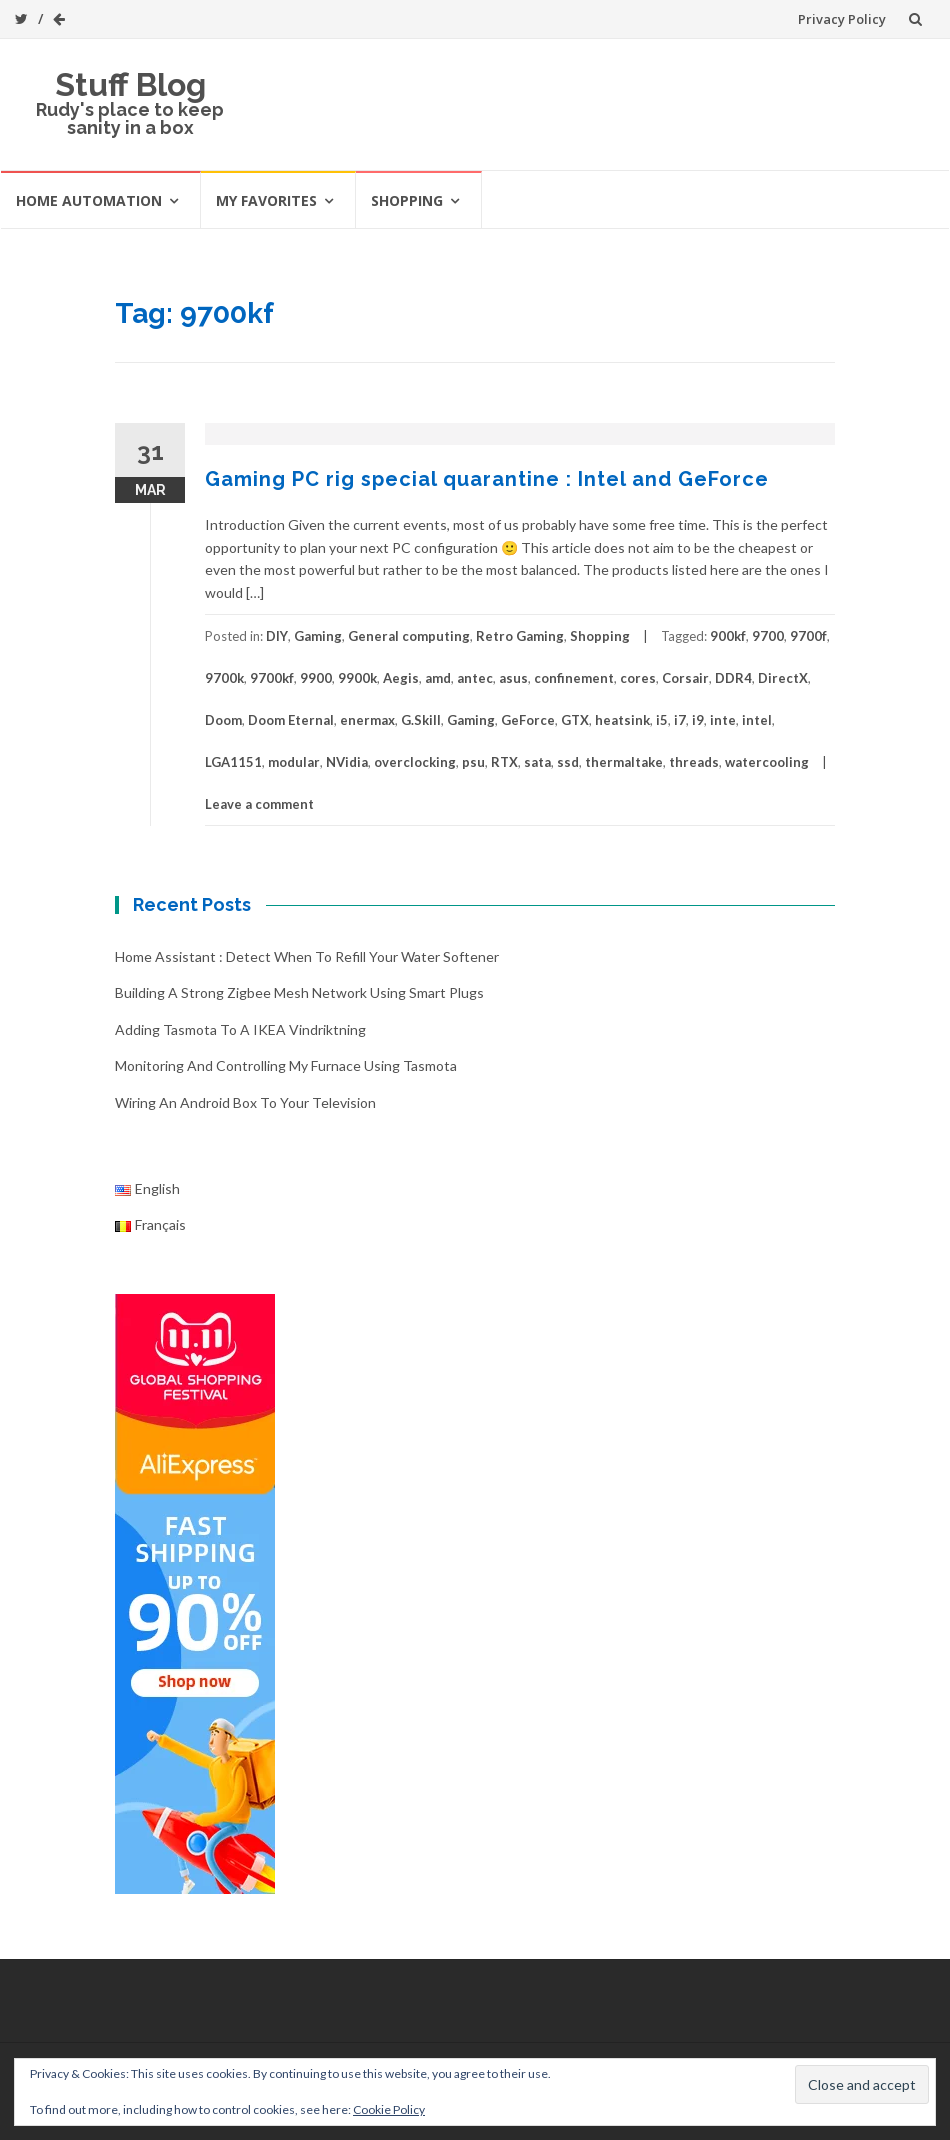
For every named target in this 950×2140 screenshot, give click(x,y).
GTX (575, 720)
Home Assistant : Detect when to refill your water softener (307, 956)
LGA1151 (233, 762)
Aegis (401, 678)
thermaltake (624, 762)
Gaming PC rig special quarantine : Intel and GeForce (487, 479)
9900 (316, 678)
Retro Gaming (520, 636)
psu (473, 762)
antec (475, 678)
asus (513, 678)
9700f (808, 636)
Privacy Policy (842, 19)
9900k (357, 678)
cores (638, 678)
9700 (768, 636)
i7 (680, 720)
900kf (728, 636)
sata (537, 762)
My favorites (266, 200)
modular (294, 762)
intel (757, 720)
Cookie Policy (389, 2109)
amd (438, 678)
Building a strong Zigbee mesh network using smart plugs (299, 992)
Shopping (407, 200)
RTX (504, 762)
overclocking (415, 762)
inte (723, 720)
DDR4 (733, 678)
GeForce (528, 720)
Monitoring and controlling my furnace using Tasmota (286, 1065)
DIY (277, 636)
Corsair (685, 678)
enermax (367, 720)
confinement (574, 678)
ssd (568, 762)
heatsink (622, 720)
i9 (698, 720)
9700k (224, 678)
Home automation (89, 200)
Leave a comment (259, 804)
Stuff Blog (130, 84)
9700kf (272, 678)
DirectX (783, 678)
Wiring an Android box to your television (245, 1102)
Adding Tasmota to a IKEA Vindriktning (240, 1029)
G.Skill (421, 720)
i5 (662, 720)
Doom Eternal (291, 720)
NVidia (347, 762)
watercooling (767, 762)
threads (694, 762)
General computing (409, 636)
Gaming (318, 636)
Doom (223, 720)
